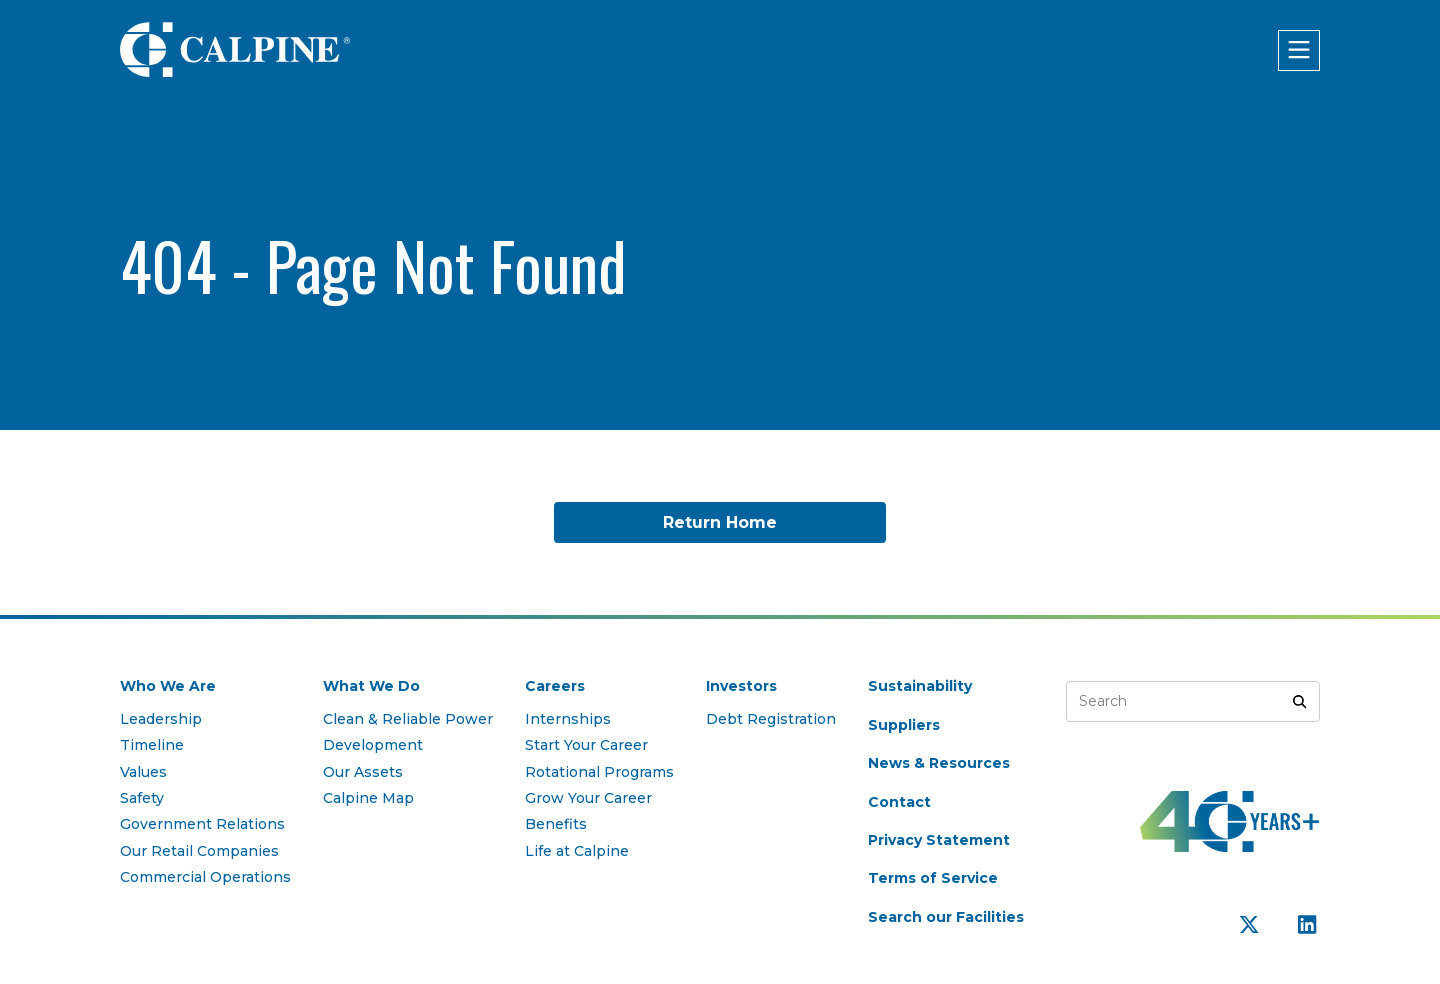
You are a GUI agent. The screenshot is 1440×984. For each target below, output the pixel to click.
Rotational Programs (599, 772)
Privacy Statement (939, 840)
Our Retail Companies (199, 851)
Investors (741, 686)
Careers (555, 686)
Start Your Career (586, 745)
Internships (568, 719)
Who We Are (168, 686)
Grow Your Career (588, 798)
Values (143, 772)
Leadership (161, 719)
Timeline (152, 745)
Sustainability (920, 686)
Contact (899, 802)
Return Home (720, 522)
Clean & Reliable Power (408, 719)
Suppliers (904, 725)
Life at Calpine (577, 851)
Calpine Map (368, 798)
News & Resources (939, 763)
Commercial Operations (205, 877)
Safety (142, 798)
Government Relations (202, 824)
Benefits (556, 824)
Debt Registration (771, 719)
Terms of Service (933, 878)
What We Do (371, 686)
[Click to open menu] (1299, 50)
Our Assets (363, 772)
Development (373, 745)
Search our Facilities (946, 917)
